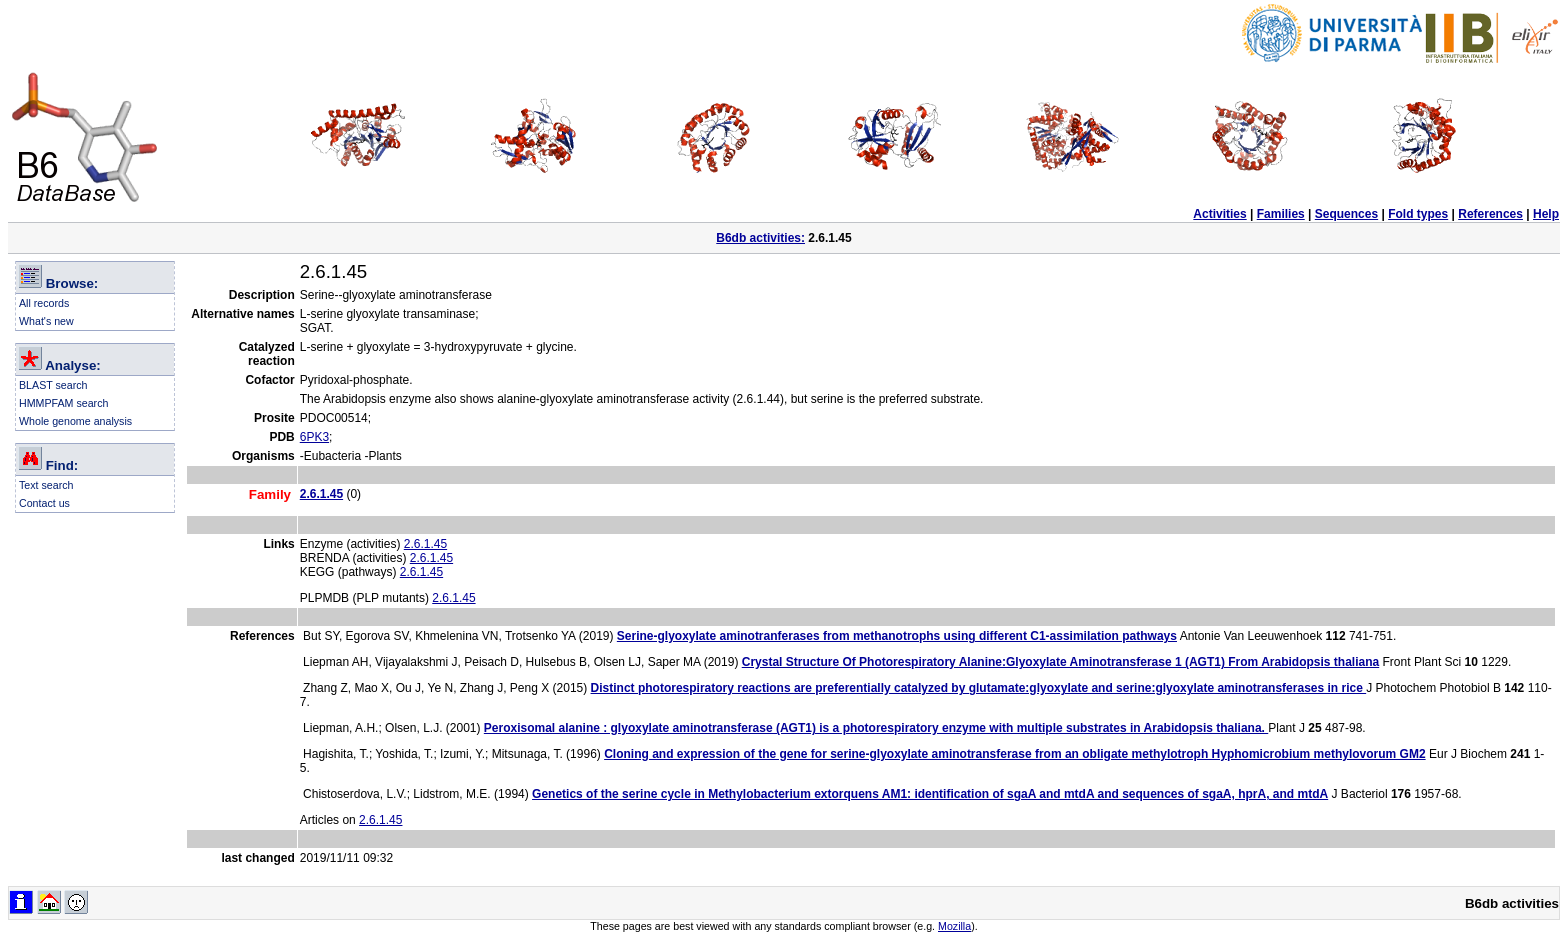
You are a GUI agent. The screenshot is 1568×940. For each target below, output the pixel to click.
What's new (46, 321)
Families (1281, 214)
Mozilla (954, 926)
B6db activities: (760, 238)
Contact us (44, 503)
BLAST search (53, 385)
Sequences (1346, 214)
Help (1546, 214)
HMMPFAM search (63, 403)
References (1490, 214)
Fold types (1418, 214)
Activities (1219, 214)
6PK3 (314, 437)
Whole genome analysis (75, 421)
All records (44, 303)
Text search (46, 485)
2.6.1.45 (425, 544)
